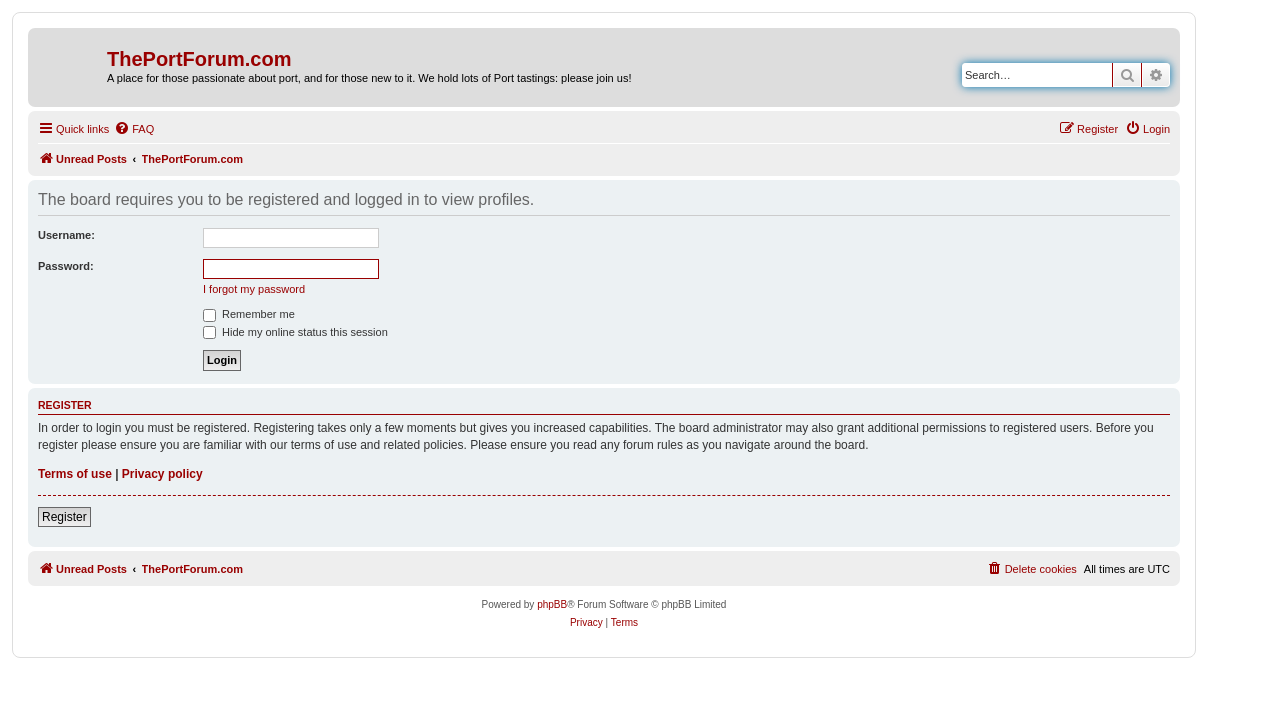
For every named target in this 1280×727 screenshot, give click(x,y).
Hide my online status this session (295, 332)
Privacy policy (162, 474)
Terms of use (75, 474)
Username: (66, 235)
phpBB (552, 604)
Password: (66, 266)
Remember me (249, 314)
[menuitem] (134, 129)
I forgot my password (254, 289)
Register (64, 517)
